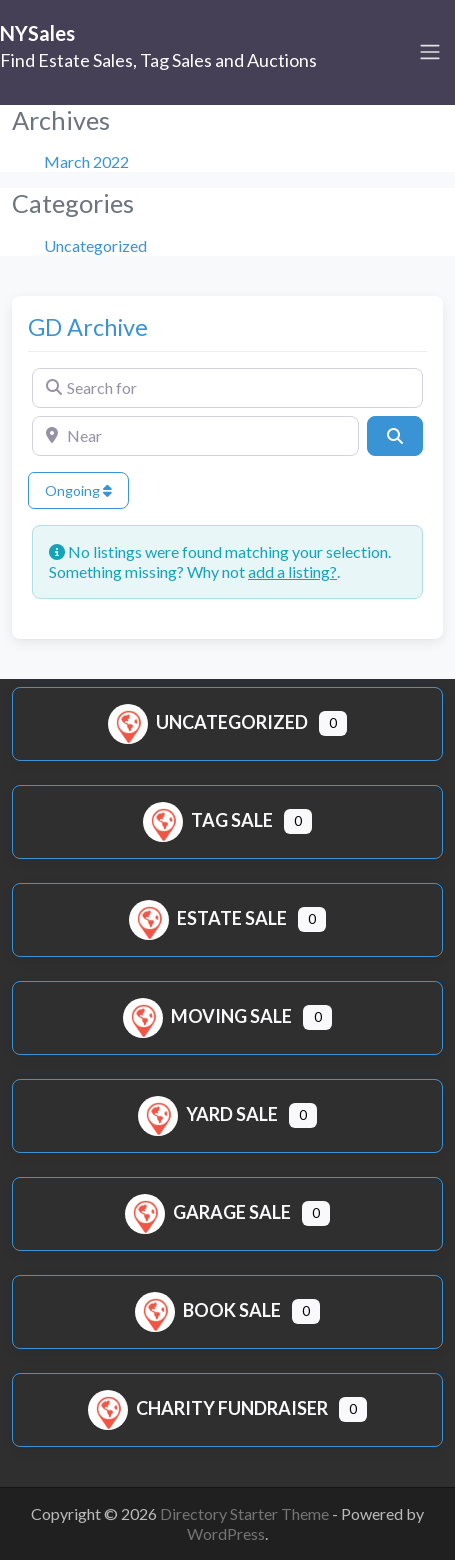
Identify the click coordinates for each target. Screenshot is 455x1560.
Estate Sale (208, 918)
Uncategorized (95, 245)
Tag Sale (208, 820)
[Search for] (227, 388)
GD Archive (88, 327)
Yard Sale (208, 1114)
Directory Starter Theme (246, 1513)
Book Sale (208, 1310)
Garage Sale (208, 1212)
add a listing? (292, 571)
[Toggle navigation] (430, 52)
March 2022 (86, 161)
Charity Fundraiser (208, 1408)
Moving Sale (207, 1016)
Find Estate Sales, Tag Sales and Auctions (158, 60)
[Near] (195, 436)
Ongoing (78, 490)
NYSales (37, 33)
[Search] (395, 436)
